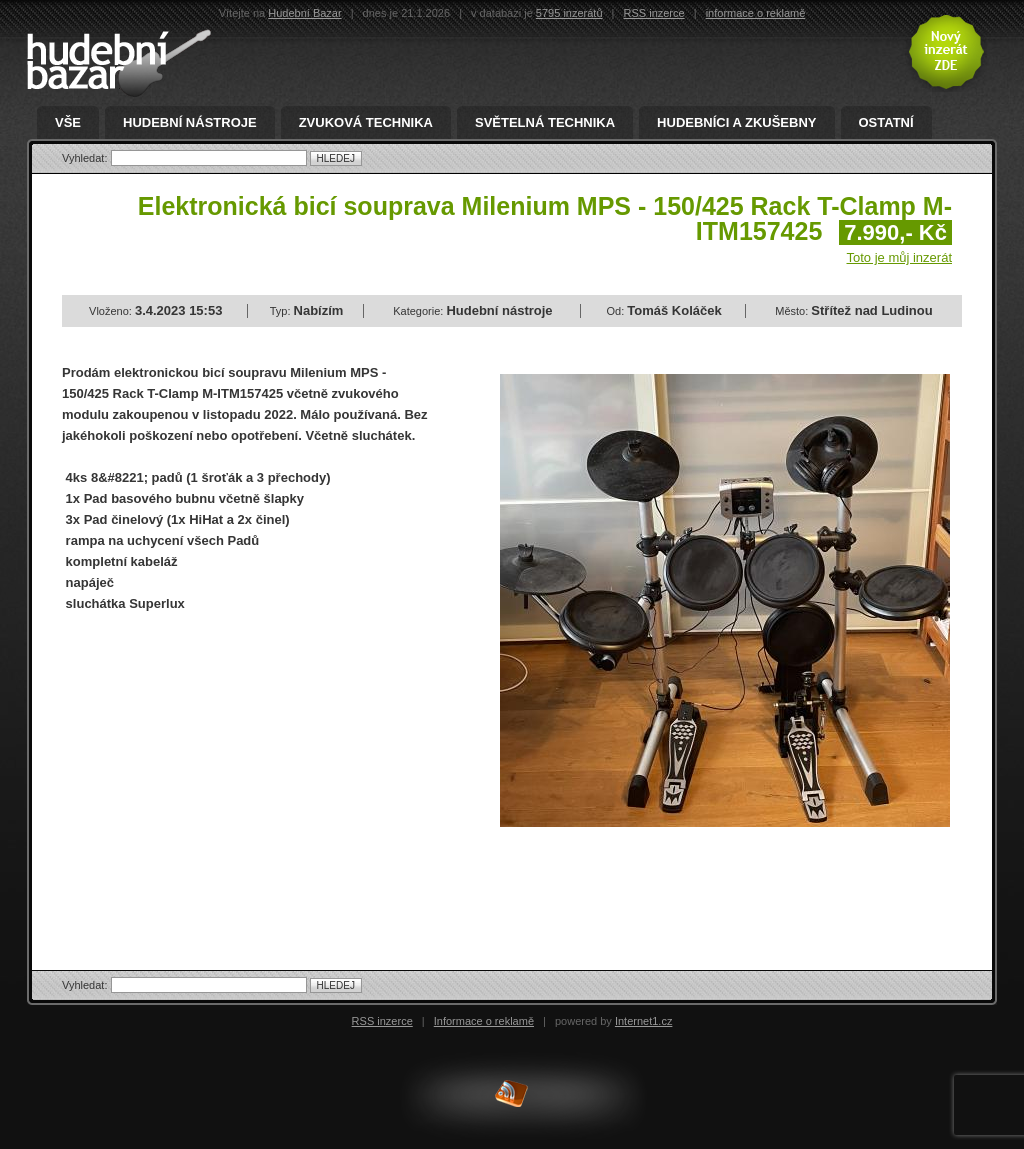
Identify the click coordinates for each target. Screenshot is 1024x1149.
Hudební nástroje (190, 123)
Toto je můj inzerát (900, 257)
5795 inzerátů (569, 13)
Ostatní (886, 123)
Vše (68, 123)
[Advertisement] (230, 774)
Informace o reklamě (484, 1021)
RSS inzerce (654, 13)
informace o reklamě (756, 13)
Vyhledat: (86, 158)
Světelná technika (545, 123)
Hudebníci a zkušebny (736, 123)
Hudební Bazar (304, 13)
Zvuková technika (366, 123)
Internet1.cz (643, 1021)
